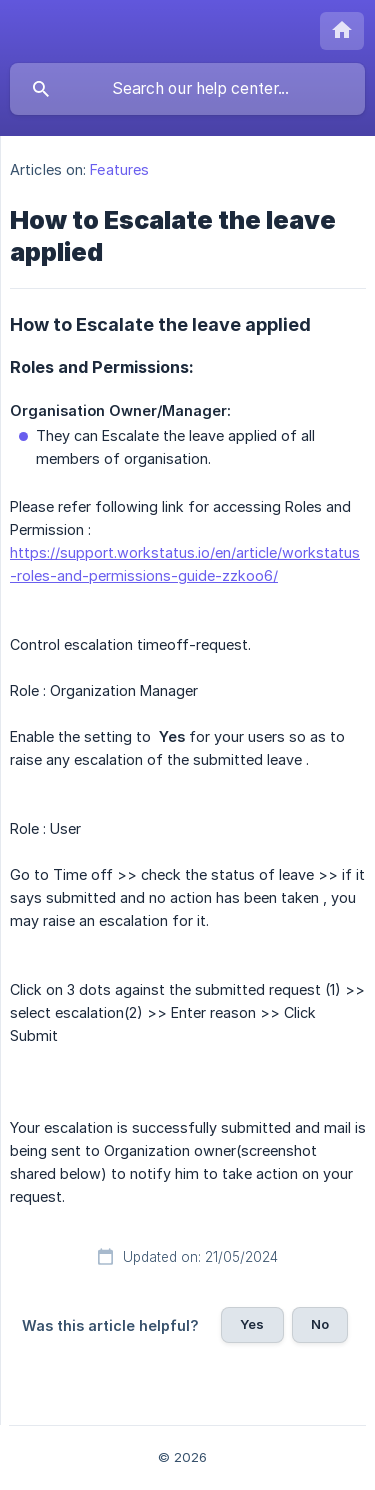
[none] (342, 31)
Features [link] (119, 169)
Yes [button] (252, 1324)
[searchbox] (187, 89)
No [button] (320, 1324)
